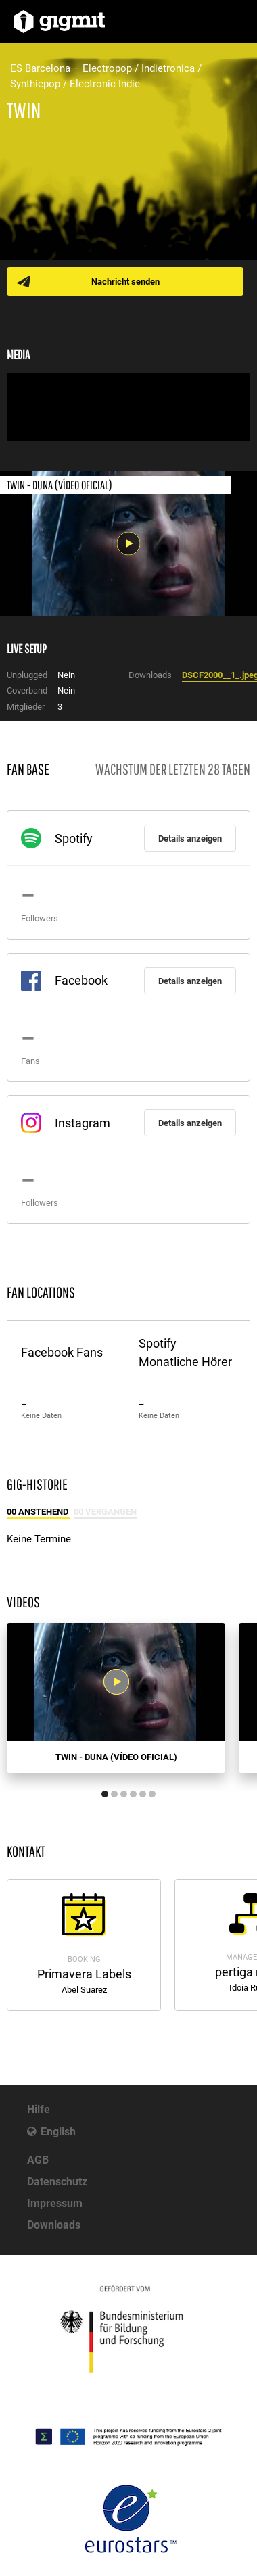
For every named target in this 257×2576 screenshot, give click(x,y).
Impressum (55, 2203)
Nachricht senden (125, 281)
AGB (38, 2160)
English (58, 2131)
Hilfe (38, 2109)
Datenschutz (57, 2181)
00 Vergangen (105, 1512)
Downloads (53, 2224)
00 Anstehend (38, 1512)
